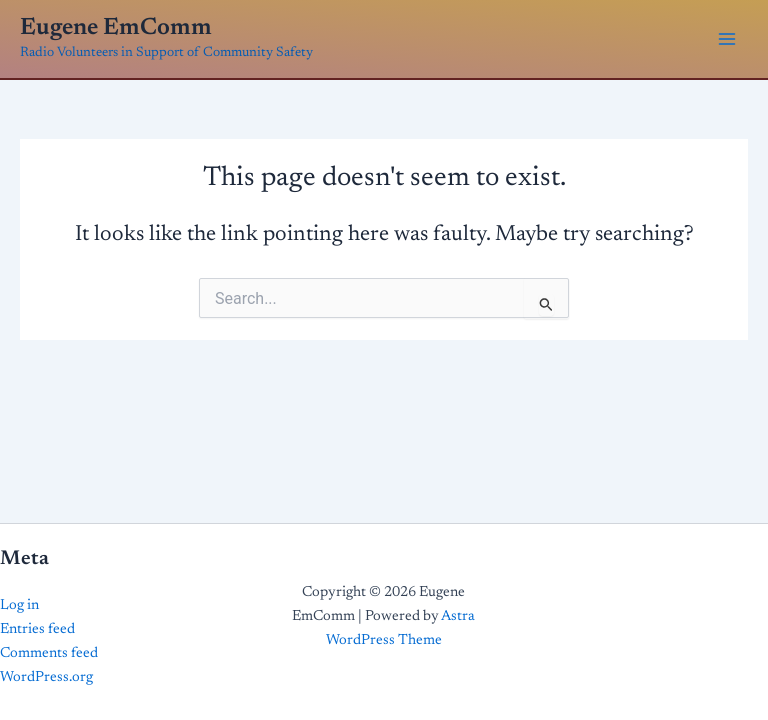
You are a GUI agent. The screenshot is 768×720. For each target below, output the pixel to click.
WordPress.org (46, 677)
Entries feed (37, 629)
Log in (19, 605)
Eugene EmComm (116, 28)
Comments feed (49, 653)
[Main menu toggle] (727, 39)
